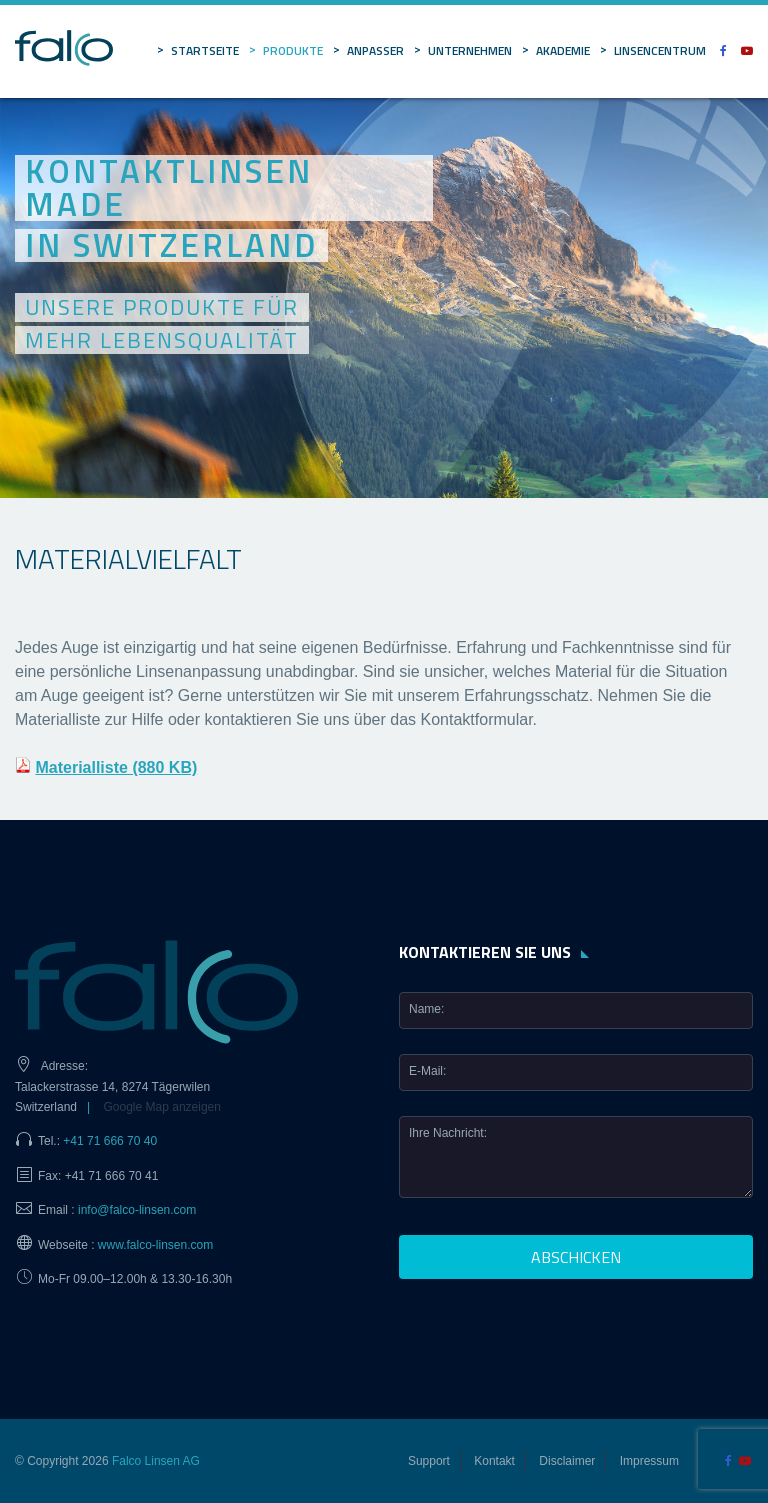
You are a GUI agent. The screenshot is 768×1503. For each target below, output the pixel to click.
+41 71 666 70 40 (110, 1141)
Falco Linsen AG (156, 1461)
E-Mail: (427, 1071)
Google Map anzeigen (162, 1107)
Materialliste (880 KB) (116, 767)
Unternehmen (470, 50)
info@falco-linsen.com (137, 1210)
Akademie (563, 50)
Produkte (293, 50)
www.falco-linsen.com (155, 1245)
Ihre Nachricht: (448, 1133)
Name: (426, 1009)
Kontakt (494, 1461)
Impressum (649, 1461)
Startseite (205, 50)
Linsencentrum (660, 50)
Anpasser (375, 50)
